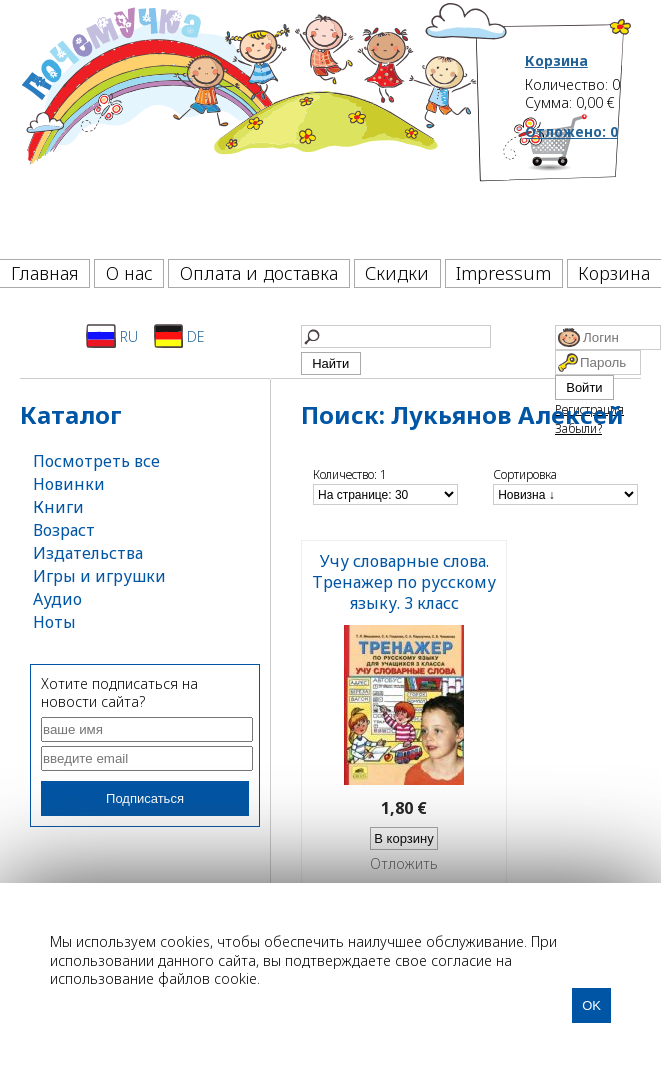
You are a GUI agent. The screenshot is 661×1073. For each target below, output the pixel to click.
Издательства (88, 553)
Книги (58, 507)
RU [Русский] (112, 336)
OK (591, 1005)
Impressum (503, 273)
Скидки (397, 273)
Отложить (404, 864)
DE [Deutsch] (179, 336)
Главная (45, 273)
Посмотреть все (96, 461)
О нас (129, 273)
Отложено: (571, 131)
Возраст (64, 530)
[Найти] (396, 336)
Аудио (57, 599)
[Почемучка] (247, 124)
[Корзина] (579, 185)
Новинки (69, 484)
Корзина (556, 61)
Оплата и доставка (259, 273)
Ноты (54, 622)
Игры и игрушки (99, 576)
